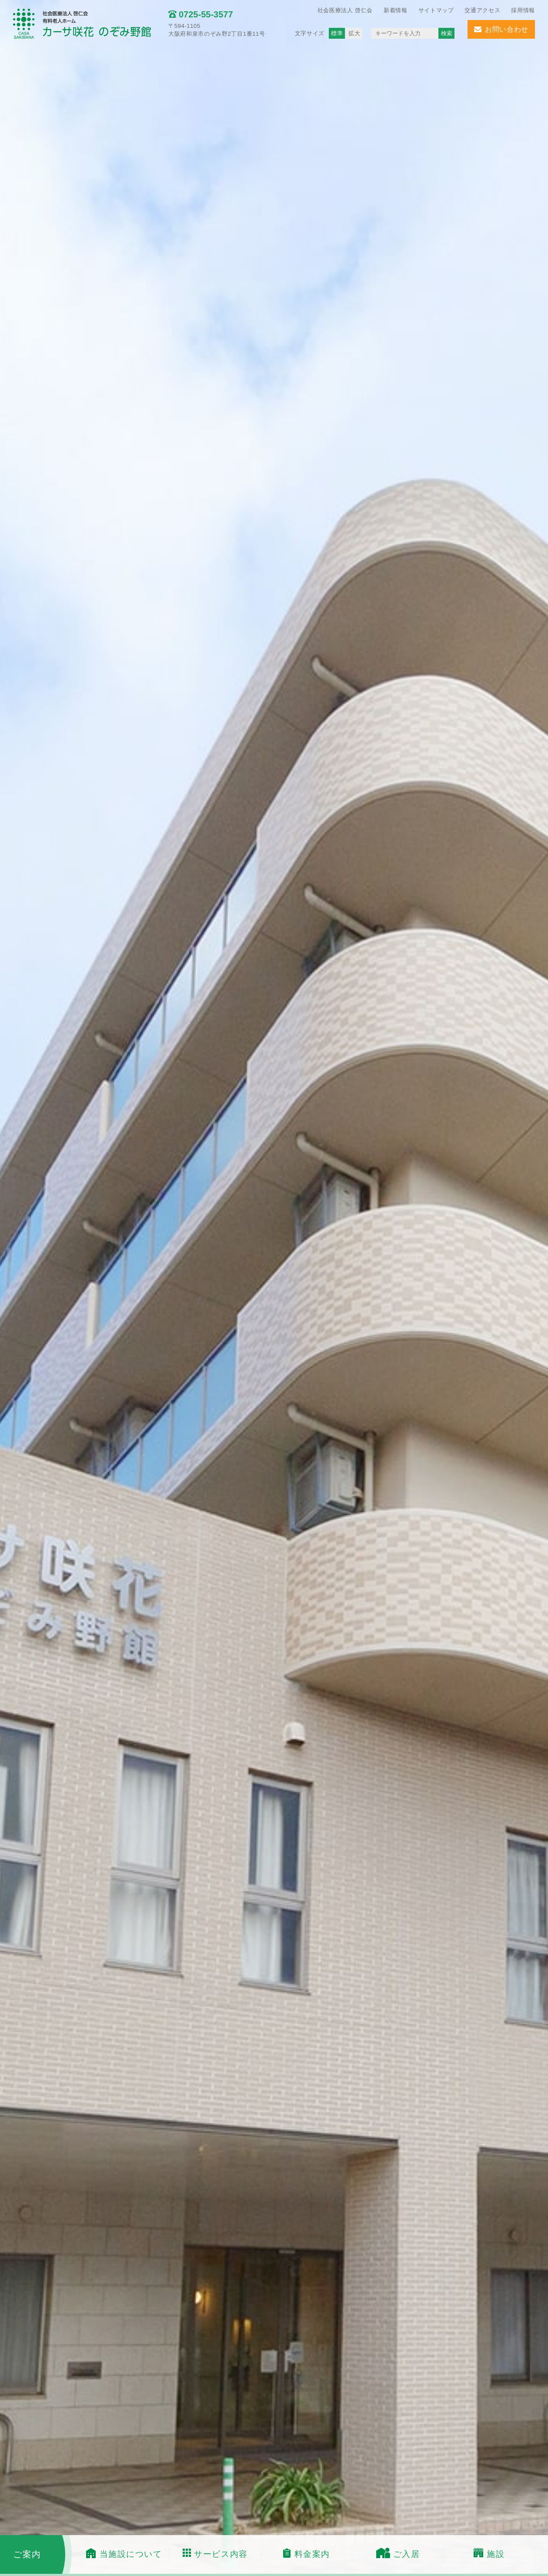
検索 (446, 33)
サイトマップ (436, 10)
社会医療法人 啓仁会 (345, 10)
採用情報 (523, 10)
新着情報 (396, 10)
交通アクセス (482, 10)
